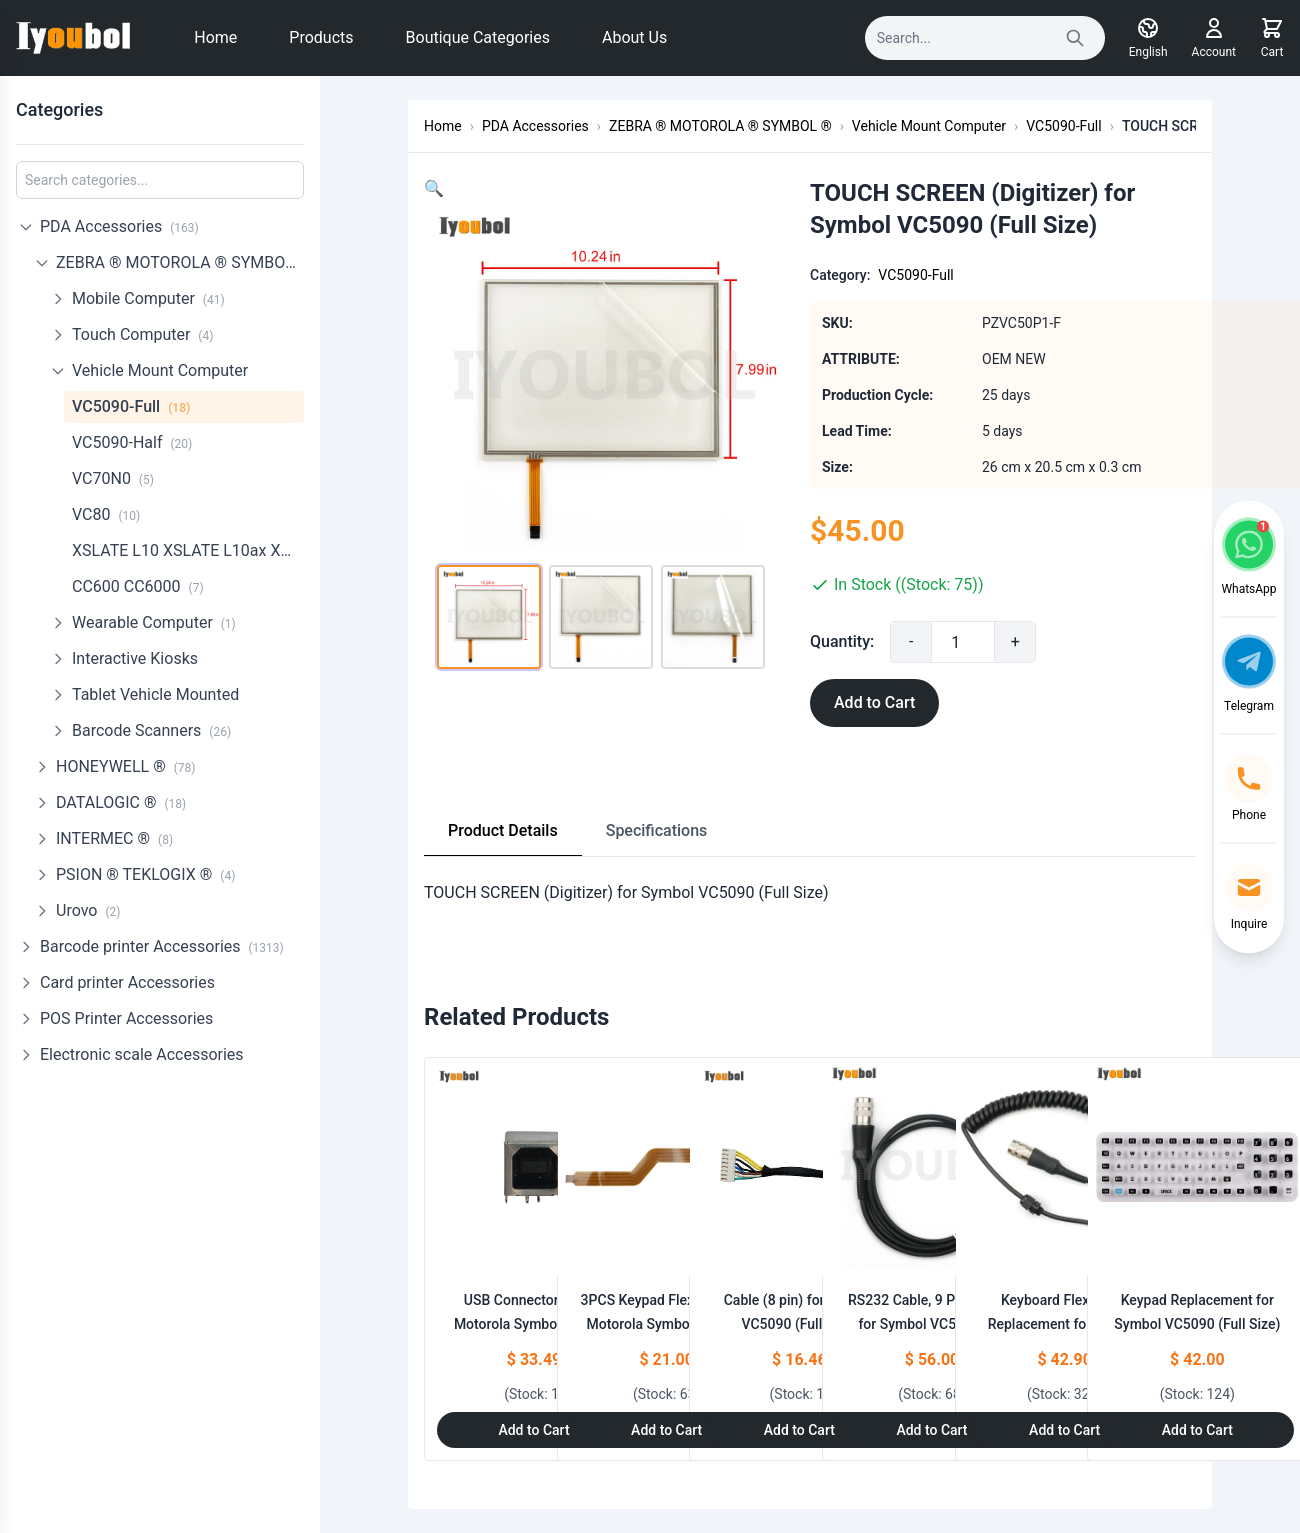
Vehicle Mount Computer (160, 370)
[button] (434, 188)
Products (321, 37)
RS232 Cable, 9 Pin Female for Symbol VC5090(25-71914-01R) (932, 1324)
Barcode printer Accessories (162, 946)
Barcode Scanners (151, 730)
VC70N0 (113, 478)
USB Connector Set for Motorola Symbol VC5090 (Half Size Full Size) (534, 1324)
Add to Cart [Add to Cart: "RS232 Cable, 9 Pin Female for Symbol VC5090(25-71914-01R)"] (931, 1430)
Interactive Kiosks (135, 658)
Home (215, 37)
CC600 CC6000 (138, 586)
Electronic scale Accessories (142, 1054)
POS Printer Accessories (126, 1018)
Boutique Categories (478, 37)
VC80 (106, 514)
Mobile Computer (148, 298)
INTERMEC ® (114, 838)
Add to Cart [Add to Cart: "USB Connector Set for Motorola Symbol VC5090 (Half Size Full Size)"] (533, 1430)
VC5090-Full (131, 406)
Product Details (503, 830)
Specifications (657, 830)
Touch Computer (142, 334)
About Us (634, 37)
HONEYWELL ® (126, 766)
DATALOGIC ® (121, 802)
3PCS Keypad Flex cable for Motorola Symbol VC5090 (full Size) (667, 1324)
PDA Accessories (119, 226)
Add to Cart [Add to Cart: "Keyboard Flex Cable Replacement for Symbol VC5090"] (1064, 1430)
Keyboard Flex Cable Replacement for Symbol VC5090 (1065, 1324)
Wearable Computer (154, 622)
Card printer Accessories (127, 982)
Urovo (88, 910)
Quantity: (842, 641)
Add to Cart (874, 702)
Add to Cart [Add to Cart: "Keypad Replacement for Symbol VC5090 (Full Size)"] (1197, 1430)
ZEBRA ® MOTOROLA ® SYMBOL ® (180, 262)
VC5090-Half (132, 442)
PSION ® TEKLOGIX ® (145, 874)
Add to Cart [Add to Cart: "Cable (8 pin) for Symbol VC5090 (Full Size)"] (799, 1430)
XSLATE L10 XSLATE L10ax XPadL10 (188, 550)
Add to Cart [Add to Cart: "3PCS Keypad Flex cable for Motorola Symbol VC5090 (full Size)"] (666, 1430)
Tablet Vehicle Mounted (155, 694)
